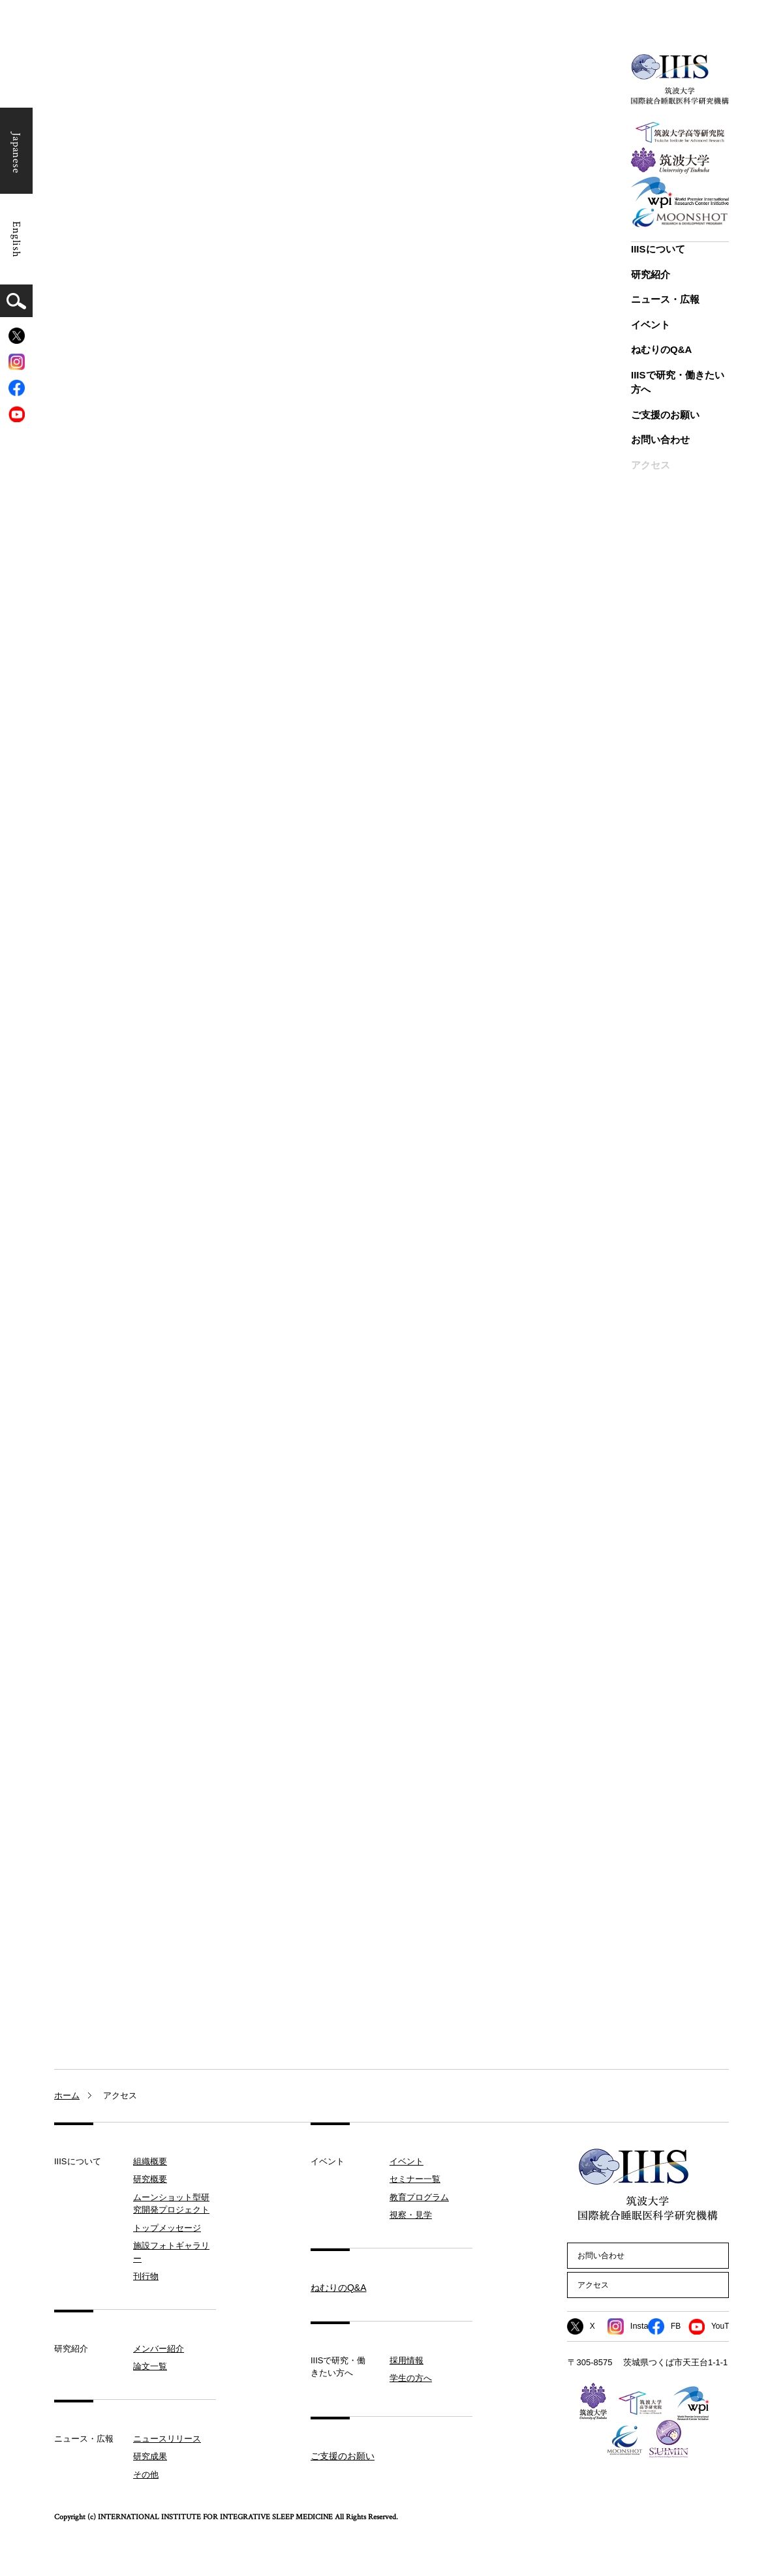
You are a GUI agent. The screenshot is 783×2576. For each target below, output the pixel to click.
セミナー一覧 (415, 2180)
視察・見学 (411, 2215)
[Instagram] (16, 362)
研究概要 (150, 2180)
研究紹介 (650, 274)
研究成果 (150, 2457)
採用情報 (406, 2360)
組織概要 (150, 2161)
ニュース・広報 (665, 299)
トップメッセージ (167, 2228)
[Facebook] (16, 388)
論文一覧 (150, 2367)
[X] (16, 336)
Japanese (16, 153)
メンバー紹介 (158, 2349)
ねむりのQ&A (661, 349)
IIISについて (658, 248)
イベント (650, 324)
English (16, 239)
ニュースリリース (167, 2439)
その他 (146, 2474)
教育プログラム (419, 2197)
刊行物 (146, 2277)
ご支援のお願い (665, 414)
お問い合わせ (660, 439)
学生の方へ (411, 2379)
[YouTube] (16, 414)
